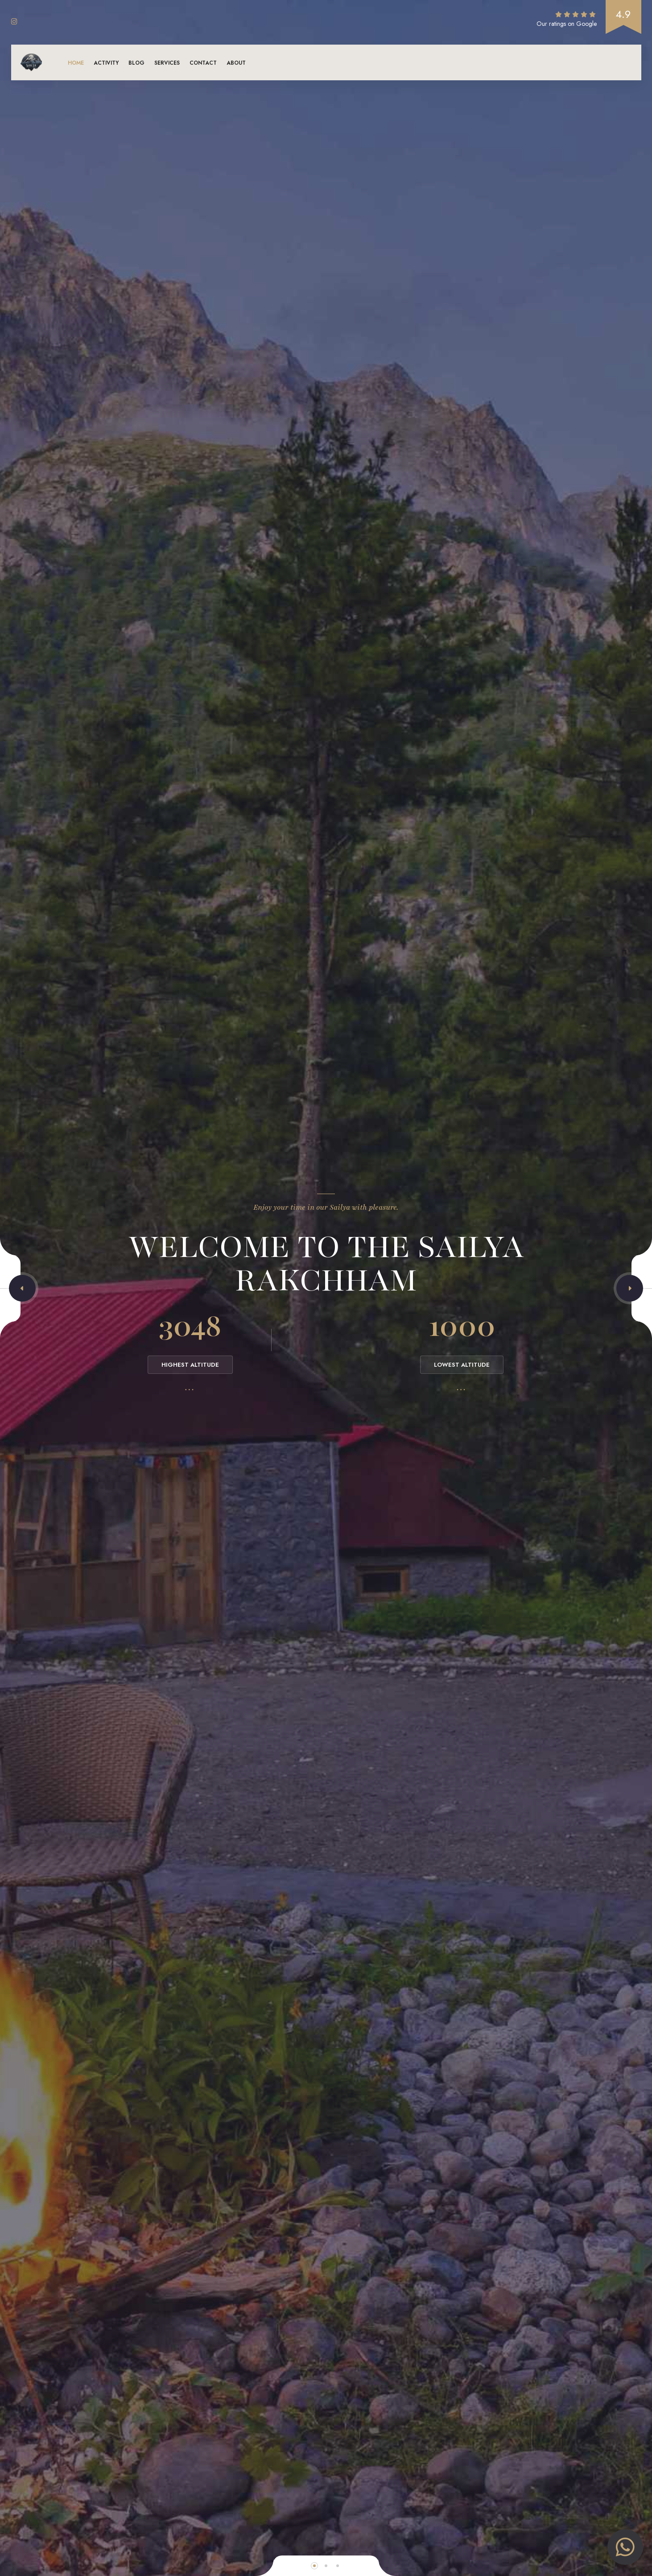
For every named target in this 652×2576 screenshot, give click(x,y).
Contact (203, 63)
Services (167, 63)
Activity (106, 63)
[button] (22, 1288)
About (236, 63)
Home (76, 63)
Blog (136, 63)
